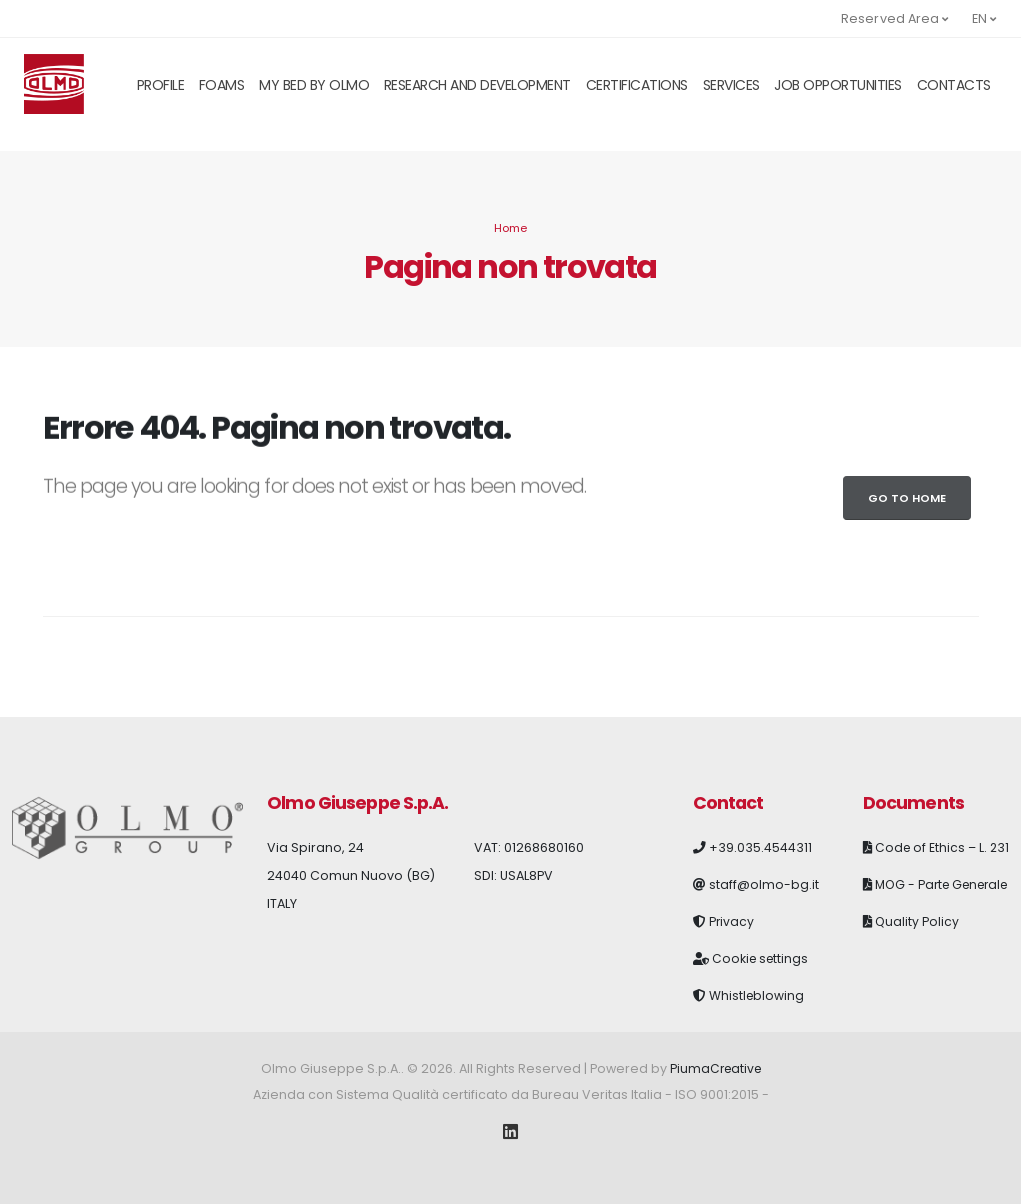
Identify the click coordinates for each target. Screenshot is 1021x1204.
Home (510, 228)
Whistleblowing (757, 995)
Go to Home (907, 498)
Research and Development (477, 85)
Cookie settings (762, 958)
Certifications (637, 85)
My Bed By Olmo (314, 85)
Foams (222, 85)
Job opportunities (838, 85)
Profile (161, 85)
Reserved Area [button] (895, 18)
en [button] (984, 18)
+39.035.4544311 (760, 847)
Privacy (732, 921)
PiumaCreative (715, 1068)
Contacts (954, 85)
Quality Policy (917, 969)
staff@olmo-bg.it (764, 884)
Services (731, 85)
